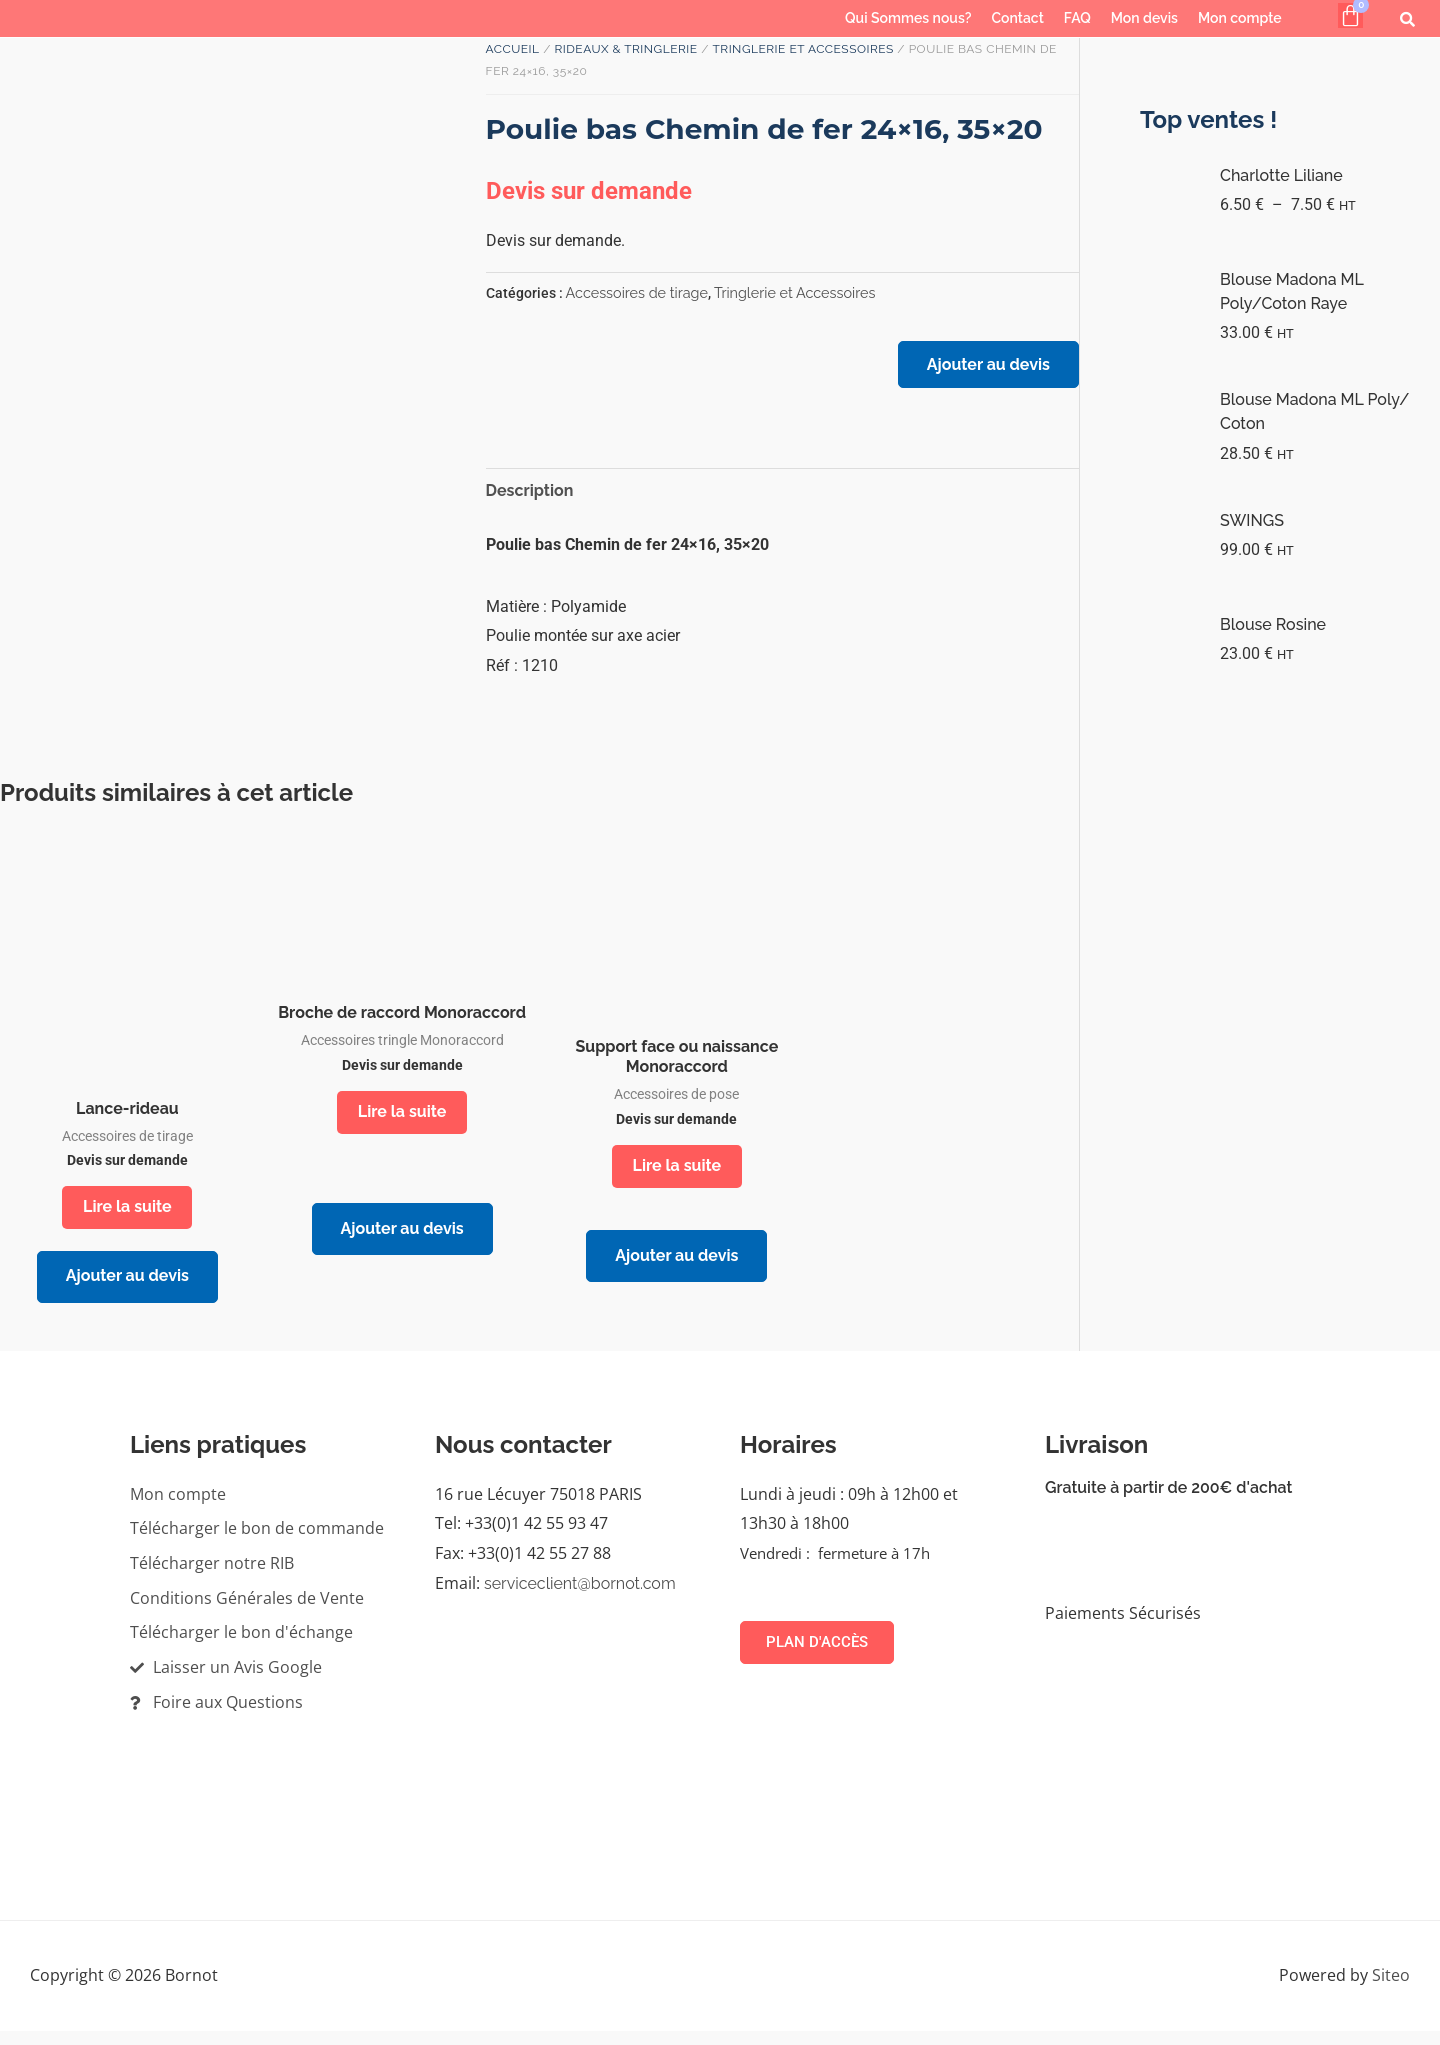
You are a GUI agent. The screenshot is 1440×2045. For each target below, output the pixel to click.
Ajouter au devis (984, 368)
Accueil (513, 49)
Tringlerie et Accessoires (802, 49)
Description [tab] (530, 496)
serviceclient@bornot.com (580, 1597)
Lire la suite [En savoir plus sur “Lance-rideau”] (127, 1213)
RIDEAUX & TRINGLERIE (625, 49)
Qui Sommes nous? (908, 18)
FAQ (1077, 18)
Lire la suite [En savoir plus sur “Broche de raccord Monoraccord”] (402, 1118)
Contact (1018, 18)
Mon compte (1240, 18)
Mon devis (1144, 18)
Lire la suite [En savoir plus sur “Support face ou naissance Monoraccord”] (677, 1172)
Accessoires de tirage (637, 292)
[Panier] (1350, 15)
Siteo (1391, 1989)
